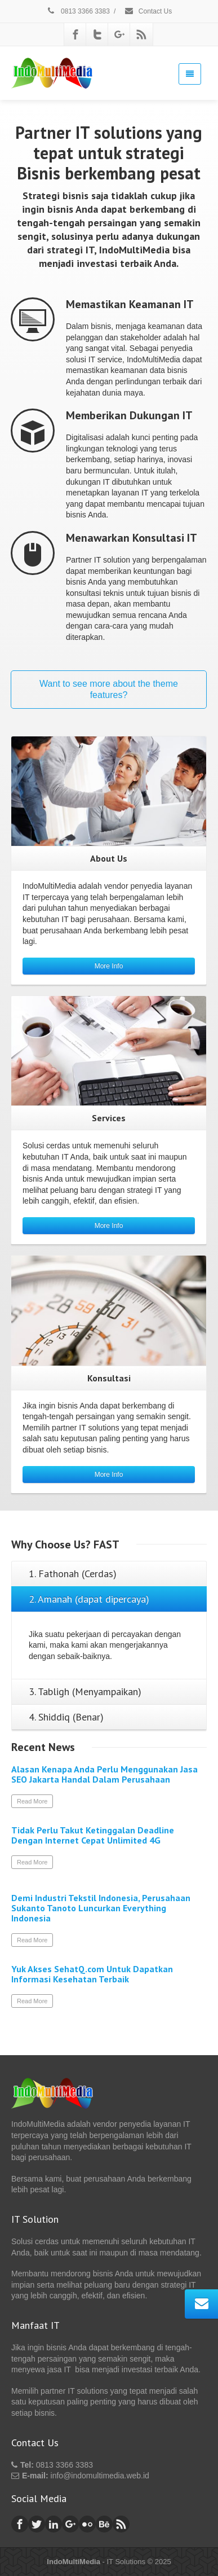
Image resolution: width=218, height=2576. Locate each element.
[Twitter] (97, 34)
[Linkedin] (53, 2524)
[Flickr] (87, 2524)
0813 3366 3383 (78, 11)
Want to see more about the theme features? (108, 689)
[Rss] (141, 34)
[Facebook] (75, 34)
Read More (32, 1801)
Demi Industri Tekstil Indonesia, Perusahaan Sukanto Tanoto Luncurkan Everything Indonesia (100, 1908)
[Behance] (104, 2524)
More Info (109, 966)
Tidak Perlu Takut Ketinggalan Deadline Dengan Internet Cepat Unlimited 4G (92, 1835)
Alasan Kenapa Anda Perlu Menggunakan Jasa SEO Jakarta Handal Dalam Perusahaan (104, 1774)
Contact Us (148, 11)
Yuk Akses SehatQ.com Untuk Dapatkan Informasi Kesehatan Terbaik (92, 1974)
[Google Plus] (119, 34)
